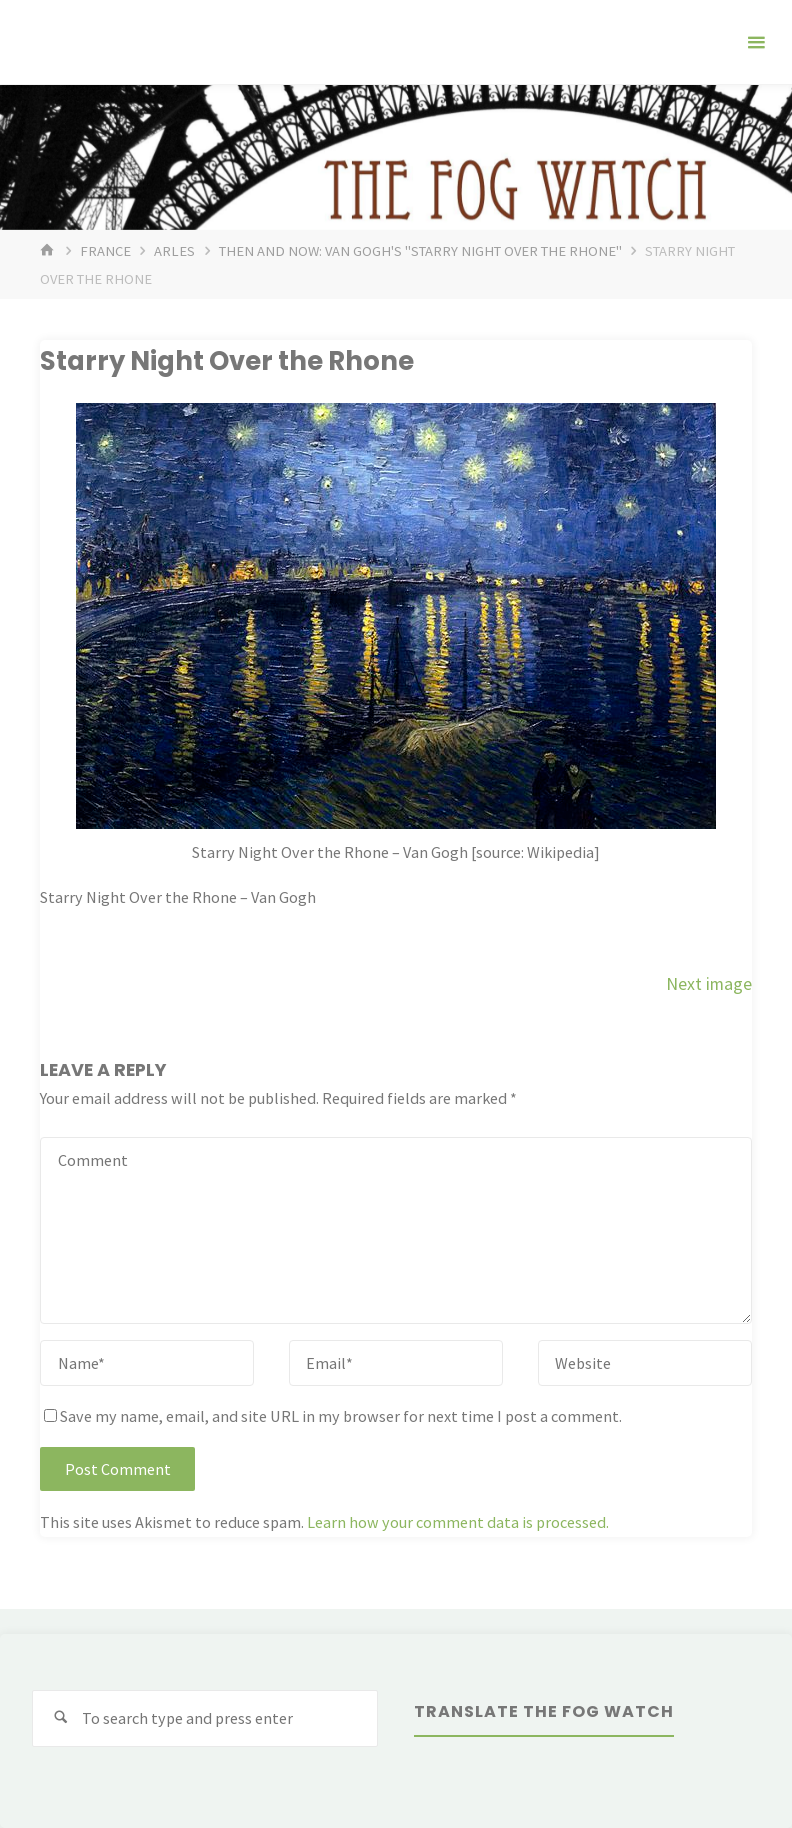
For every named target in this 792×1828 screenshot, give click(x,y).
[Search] (60, 1718)
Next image (709, 984)
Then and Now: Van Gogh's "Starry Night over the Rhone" (420, 251)
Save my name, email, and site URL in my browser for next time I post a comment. (333, 1416)
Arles (174, 251)
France (105, 251)
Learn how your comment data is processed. (458, 1522)
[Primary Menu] (756, 42)
